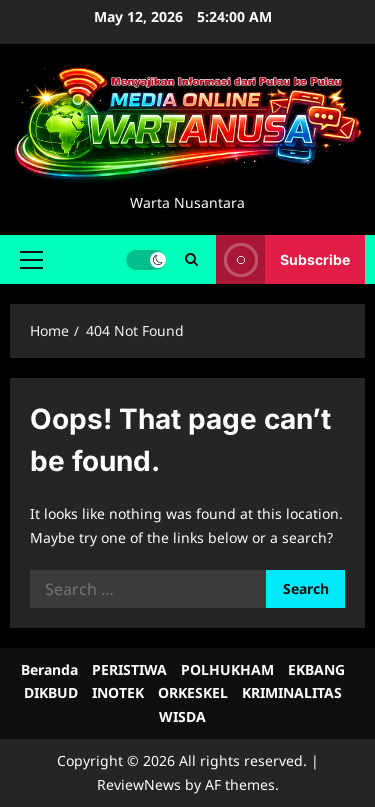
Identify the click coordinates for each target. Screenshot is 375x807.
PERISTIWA (129, 669)
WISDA (182, 716)
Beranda (49, 669)
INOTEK (118, 692)
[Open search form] (191, 259)
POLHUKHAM (227, 669)
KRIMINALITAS (292, 692)
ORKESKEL (193, 692)
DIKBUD (51, 692)
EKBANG (316, 669)
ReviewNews (139, 784)
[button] (31, 260)
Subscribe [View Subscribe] (283, 259)
